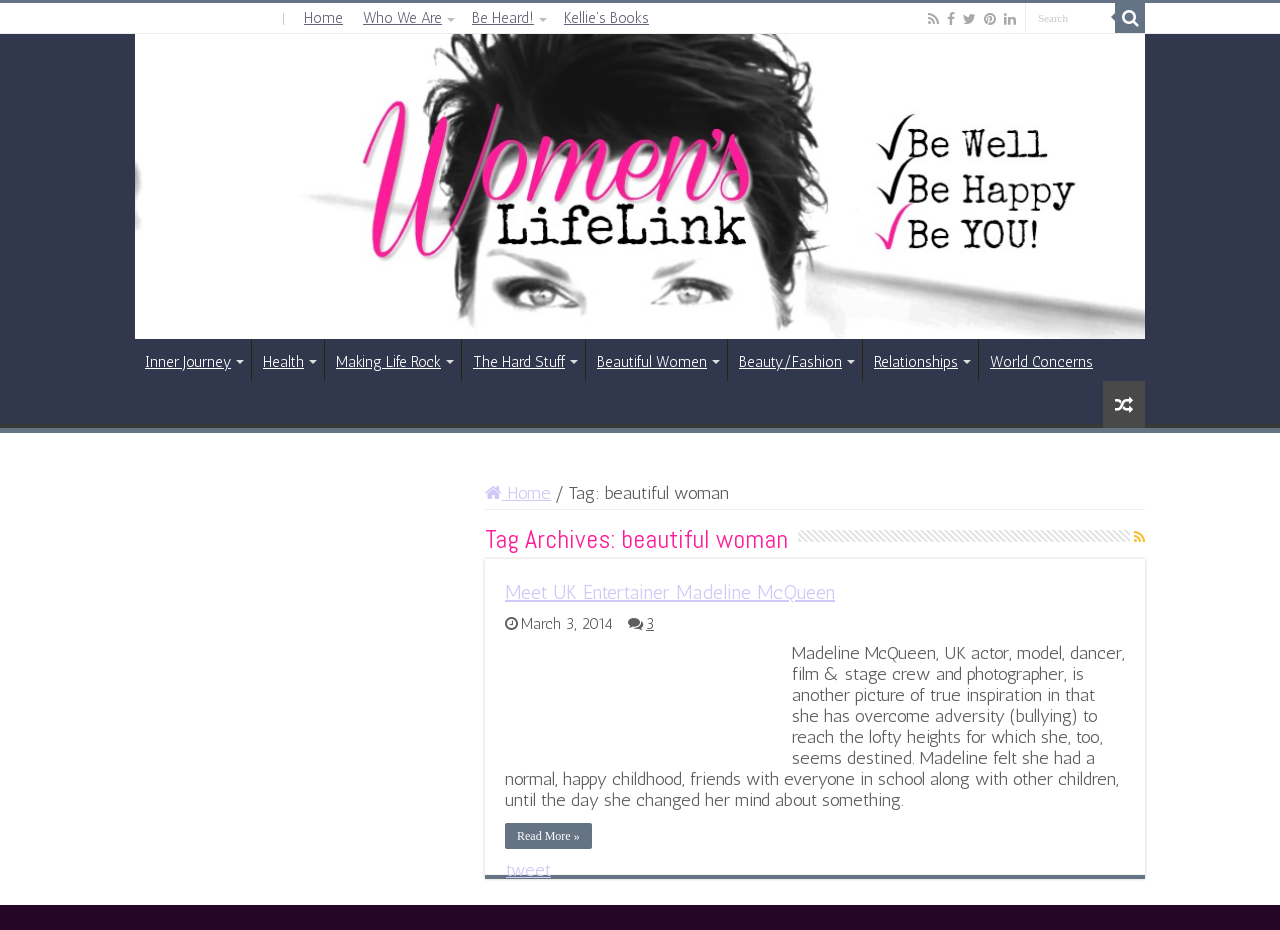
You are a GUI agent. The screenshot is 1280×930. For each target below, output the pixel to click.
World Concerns (1041, 362)
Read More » (548, 836)
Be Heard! (503, 18)
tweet (528, 870)
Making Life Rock (388, 362)
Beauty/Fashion (790, 362)
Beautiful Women (652, 362)
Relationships (916, 362)
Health (283, 362)
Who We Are (402, 18)
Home (323, 18)
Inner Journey (188, 362)
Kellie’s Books (606, 18)
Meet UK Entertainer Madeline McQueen (670, 592)
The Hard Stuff (519, 362)
